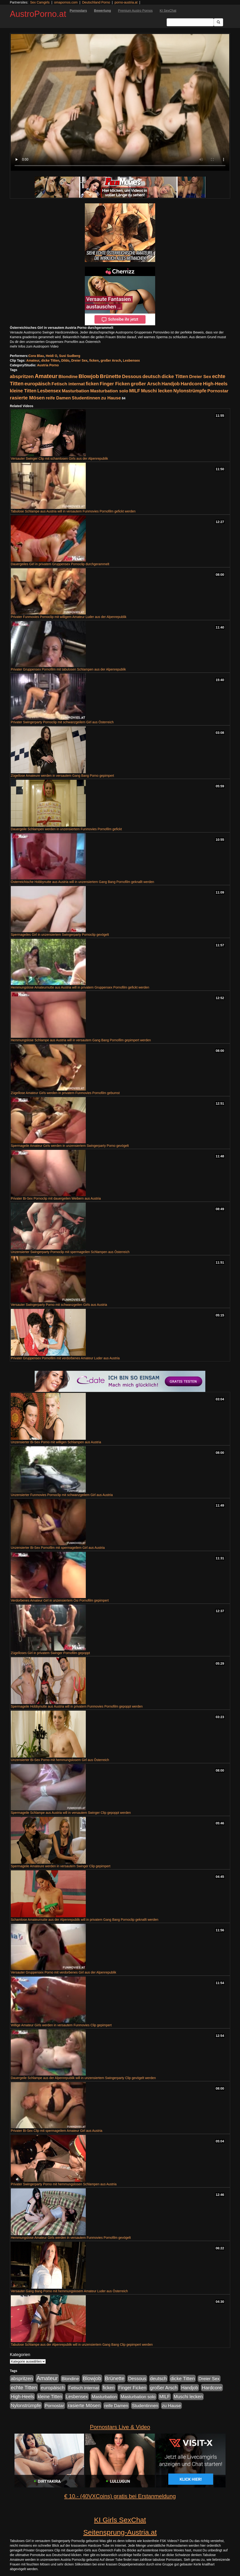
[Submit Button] (218, 22)
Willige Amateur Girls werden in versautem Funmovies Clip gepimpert (61, 2025)
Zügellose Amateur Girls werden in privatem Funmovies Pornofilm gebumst (65, 1093)
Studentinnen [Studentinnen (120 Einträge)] (86, 397)
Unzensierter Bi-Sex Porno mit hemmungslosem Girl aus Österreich (60, 1760)
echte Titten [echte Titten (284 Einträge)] (24, 2387)
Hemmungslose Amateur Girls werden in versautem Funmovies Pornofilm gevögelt (71, 2237)
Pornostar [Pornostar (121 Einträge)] (217, 390)
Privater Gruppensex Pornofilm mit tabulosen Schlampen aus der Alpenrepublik (68, 669)
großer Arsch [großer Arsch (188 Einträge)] (146, 383)
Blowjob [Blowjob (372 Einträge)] (89, 376)
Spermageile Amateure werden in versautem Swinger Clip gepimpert (60, 1866)
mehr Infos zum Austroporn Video (34, 346)
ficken (94, 360)
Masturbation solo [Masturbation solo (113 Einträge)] (109, 390)
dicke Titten (50, 360)
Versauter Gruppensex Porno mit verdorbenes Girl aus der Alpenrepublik (63, 1972)
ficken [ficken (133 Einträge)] (92, 383)
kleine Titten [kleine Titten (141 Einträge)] (23, 390)
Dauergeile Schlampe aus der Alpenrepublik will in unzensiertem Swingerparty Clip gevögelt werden (83, 2078)
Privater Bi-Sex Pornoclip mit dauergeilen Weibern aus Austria (56, 1198)
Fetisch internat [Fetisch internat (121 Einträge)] (68, 383)
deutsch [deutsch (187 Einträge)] (151, 376)
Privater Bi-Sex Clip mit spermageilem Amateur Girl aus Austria (56, 2131)
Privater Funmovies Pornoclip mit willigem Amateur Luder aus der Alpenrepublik (68, 617)
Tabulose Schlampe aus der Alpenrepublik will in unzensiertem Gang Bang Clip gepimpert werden (82, 2344)
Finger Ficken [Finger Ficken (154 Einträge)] (115, 383)
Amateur (32, 360)
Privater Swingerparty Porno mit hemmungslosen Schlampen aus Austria (63, 2184)
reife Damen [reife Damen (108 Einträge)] (58, 397)
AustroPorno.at (38, 14)
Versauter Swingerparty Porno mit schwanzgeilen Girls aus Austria (59, 1305)
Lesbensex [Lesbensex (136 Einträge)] (49, 390)
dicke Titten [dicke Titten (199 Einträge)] (174, 376)
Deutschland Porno (96, 2)
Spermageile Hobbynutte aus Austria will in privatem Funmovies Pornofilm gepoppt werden (77, 1706)
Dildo (65, 360)
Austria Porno (48, 365)
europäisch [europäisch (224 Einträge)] (37, 383)
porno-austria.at (126, 2)
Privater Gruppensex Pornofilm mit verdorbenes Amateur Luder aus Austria (65, 1358)
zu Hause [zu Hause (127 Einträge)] (111, 397)
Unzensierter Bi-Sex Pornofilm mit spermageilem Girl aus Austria (58, 1547)
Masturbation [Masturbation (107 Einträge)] (75, 390)
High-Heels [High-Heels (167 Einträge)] (215, 383)
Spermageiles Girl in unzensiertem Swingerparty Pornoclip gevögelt (60, 934)
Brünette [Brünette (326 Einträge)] (110, 376)
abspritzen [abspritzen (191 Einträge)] (22, 376)
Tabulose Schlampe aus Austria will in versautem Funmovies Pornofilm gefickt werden (73, 511)
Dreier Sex (79, 360)
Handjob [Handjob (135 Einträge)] (170, 383)
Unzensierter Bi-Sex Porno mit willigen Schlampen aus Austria (56, 1442)
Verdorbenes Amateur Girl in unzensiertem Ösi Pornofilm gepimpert (60, 1600)
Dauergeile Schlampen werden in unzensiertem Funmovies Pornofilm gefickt (66, 829)
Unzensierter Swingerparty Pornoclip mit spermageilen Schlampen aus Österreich (70, 1252)
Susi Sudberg (69, 356)
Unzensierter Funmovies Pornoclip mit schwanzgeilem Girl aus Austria (62, 1495)
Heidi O (51, 356)
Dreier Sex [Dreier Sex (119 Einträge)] (200, 376)
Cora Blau (36, 356)
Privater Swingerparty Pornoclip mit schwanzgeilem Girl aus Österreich (62, 722)
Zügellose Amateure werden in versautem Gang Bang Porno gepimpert (62, 775)
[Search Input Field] (190, 22)
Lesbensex (131, 360)
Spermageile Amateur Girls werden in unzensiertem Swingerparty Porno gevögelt (70, 1146)
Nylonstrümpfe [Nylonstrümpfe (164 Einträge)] (189, 390)
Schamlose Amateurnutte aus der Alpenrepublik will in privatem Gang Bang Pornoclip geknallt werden (84, 1919)
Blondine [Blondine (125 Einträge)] (68, 376)
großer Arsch (111, 360)
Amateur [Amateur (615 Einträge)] (46, 376)
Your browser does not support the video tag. (120, 102)
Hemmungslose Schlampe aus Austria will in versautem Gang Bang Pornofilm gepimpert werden (81, 1040)
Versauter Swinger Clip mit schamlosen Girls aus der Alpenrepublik (59, 458)
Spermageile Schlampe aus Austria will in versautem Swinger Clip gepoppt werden (71, 1813)
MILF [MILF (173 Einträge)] (134, 390)
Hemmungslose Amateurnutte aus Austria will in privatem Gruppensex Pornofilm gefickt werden (80, 987)
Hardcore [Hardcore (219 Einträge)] (191, 383)
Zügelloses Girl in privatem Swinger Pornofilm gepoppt (50, 1653)
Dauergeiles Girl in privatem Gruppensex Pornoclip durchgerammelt (60, 564)
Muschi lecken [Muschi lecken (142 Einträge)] (156, 390)
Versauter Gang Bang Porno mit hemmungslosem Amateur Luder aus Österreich (69, 2291)
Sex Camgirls (39, 2)
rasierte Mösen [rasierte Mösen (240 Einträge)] (27, 397)
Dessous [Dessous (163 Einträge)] (132, 376)
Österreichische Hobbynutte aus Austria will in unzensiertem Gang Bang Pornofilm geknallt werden (82, 882)
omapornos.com (66, 2)
